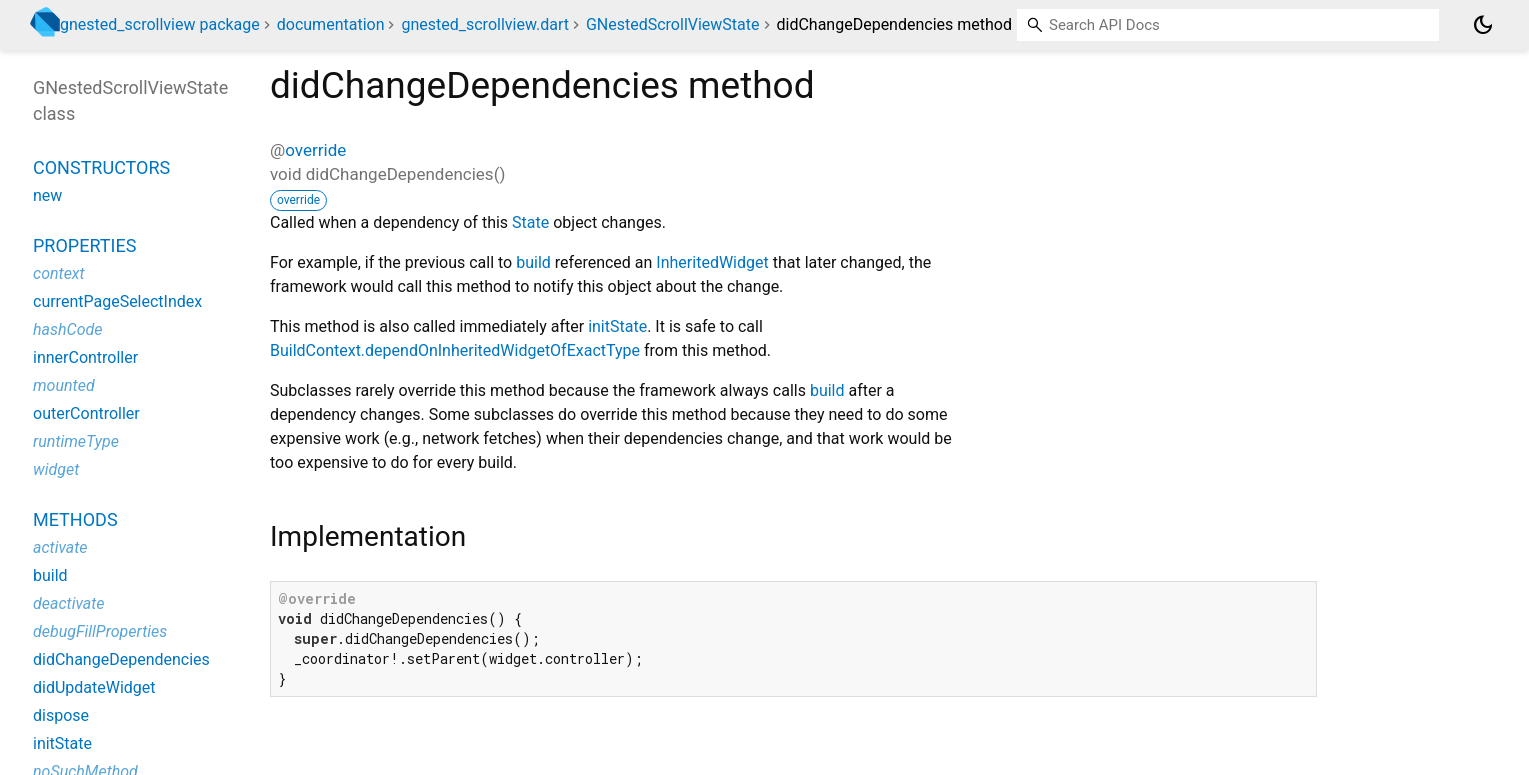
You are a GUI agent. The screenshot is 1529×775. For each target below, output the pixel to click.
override (315, 150)
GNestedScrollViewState (673, 24)
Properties (84, 245)
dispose (61, 715)
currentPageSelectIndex (117, 301)
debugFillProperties (100, 631)
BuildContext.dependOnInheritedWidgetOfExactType (455, 350)
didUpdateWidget (94, 687)
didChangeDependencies (121, 659)
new (47, 195)
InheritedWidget (712, 262)
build (533, 262)
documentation (331, 24)
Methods (75, 519)
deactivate (69, 603)
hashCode (67, 329)
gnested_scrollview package (160, 24)
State (530, 222)
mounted (64, 385)
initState (617, 326)
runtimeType (76, 441)
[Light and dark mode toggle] (1483, 25)
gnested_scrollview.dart (485, 24)
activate (60, 547)
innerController (85, 357)
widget (56, 469)
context (59, 273)
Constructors (101, 167)
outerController (86, 413)
